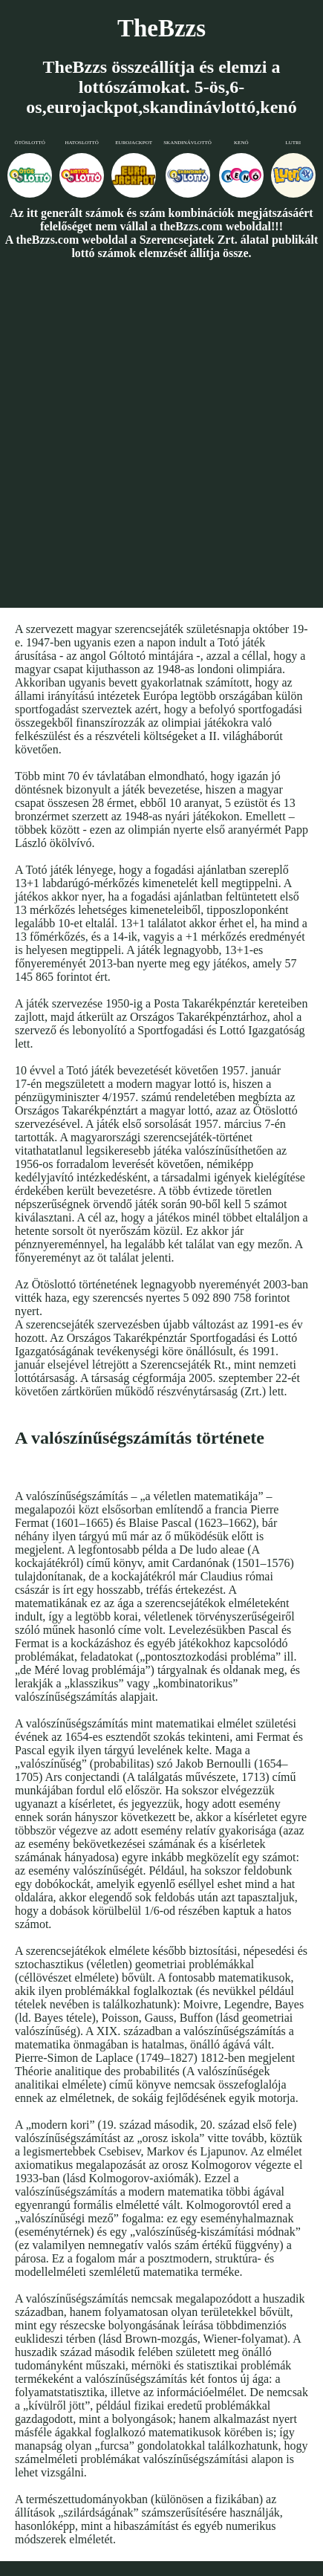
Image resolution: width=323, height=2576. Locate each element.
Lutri (293, 143)
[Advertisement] (159, 433)
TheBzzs (161, 28)
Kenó (241, 143)
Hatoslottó (82, 143)
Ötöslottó (30, 143)
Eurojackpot (133, 143)
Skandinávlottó (187, 143)
